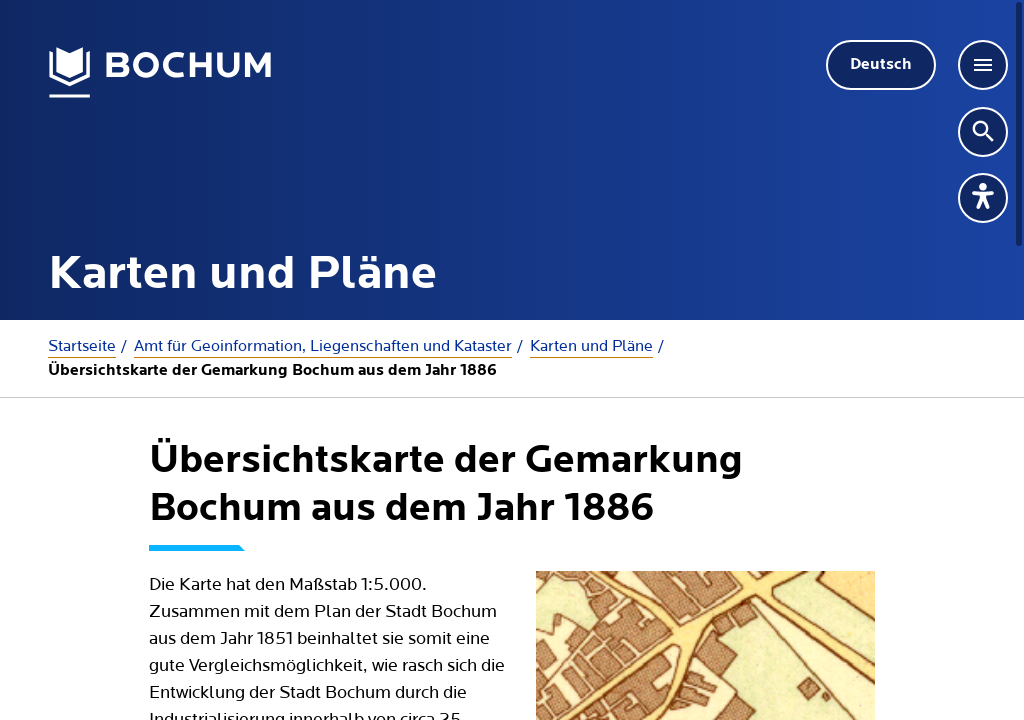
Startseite (82, 346)
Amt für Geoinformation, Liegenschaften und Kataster (323, 346)
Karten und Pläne (591, 346)
